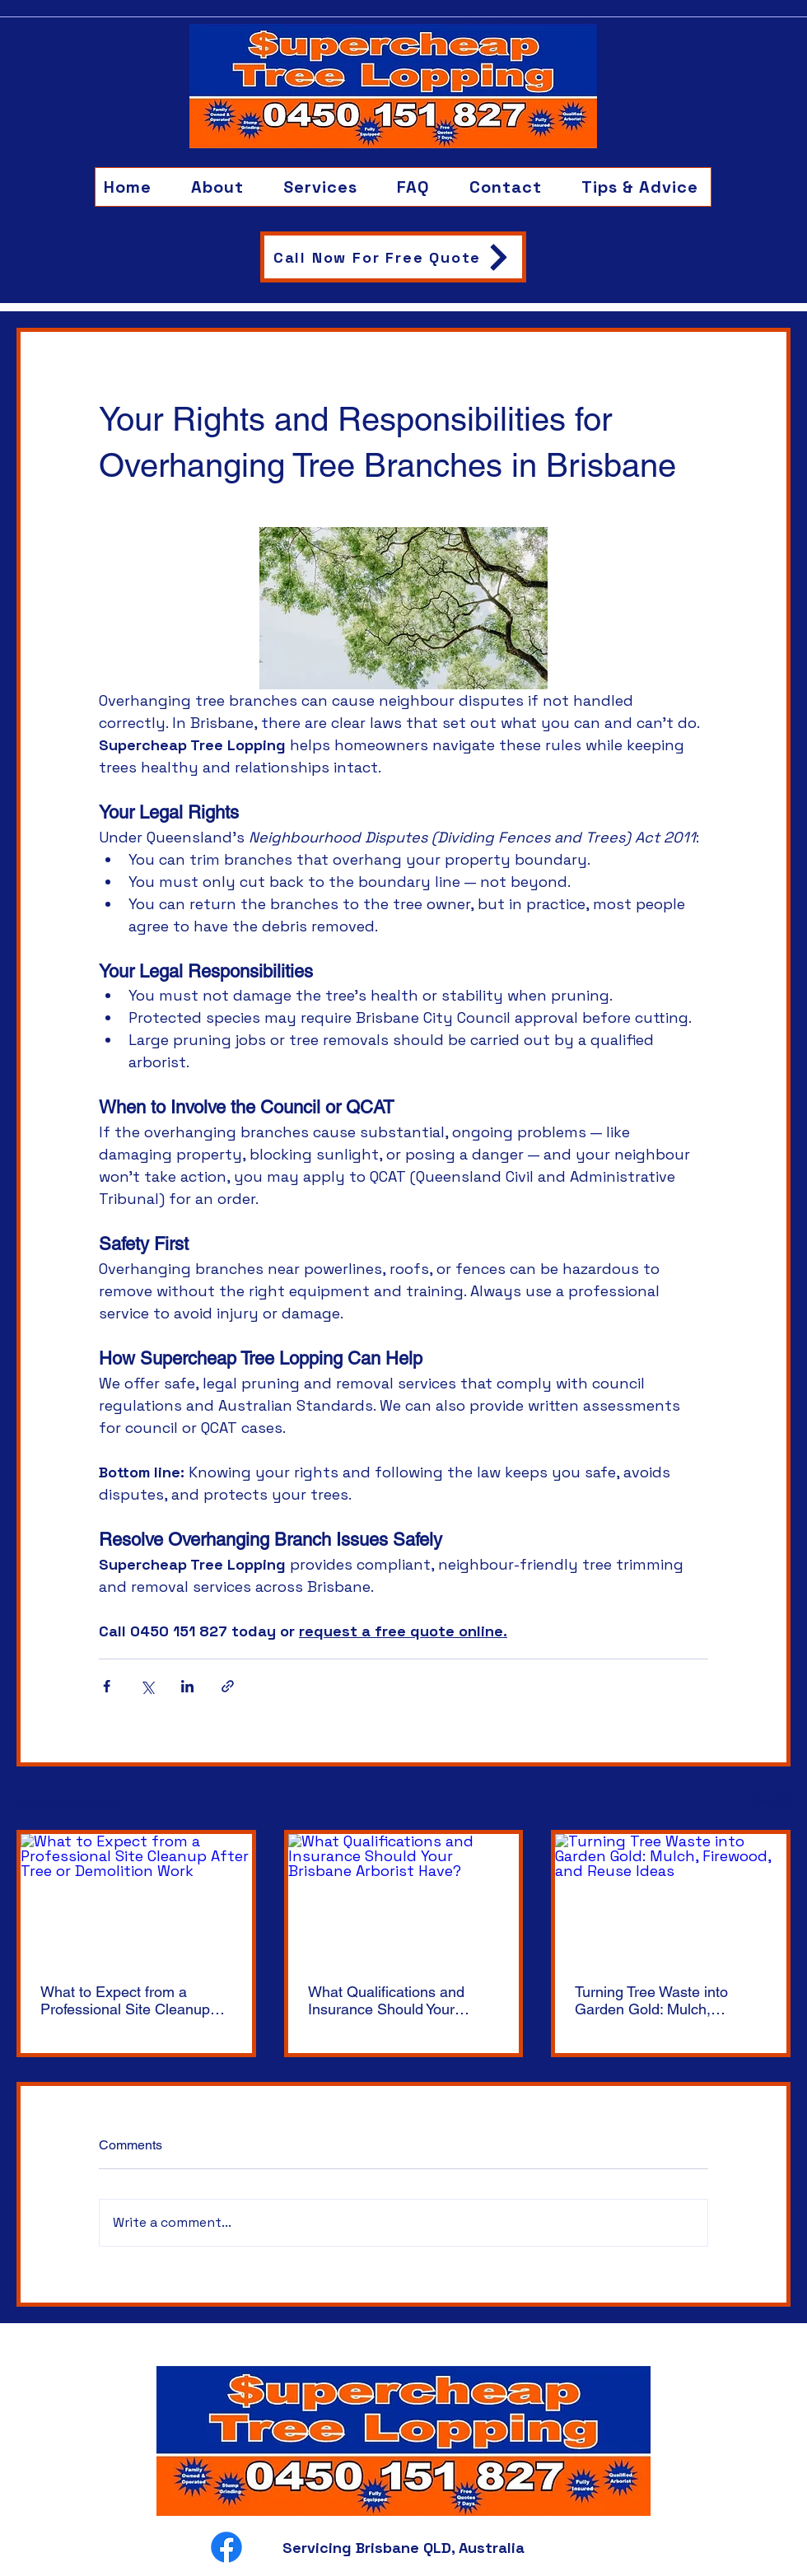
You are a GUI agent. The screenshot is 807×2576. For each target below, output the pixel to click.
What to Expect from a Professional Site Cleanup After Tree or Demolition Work (125, 2000)
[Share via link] (228, 1686)
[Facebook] (226, 2547)
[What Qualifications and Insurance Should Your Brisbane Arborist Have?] (404, 1899)
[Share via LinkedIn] (187, 1686)
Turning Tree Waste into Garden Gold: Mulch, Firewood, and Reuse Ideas (665, 2000)
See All (772, 1799)
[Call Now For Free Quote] (393, 256)
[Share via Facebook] (106, 1686)
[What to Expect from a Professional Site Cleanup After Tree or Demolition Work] (136, 1899)
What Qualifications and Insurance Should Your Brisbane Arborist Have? (388, 2000)
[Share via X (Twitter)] (147, 1686)
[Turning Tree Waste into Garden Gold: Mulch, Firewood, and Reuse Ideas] (670, 1899)
